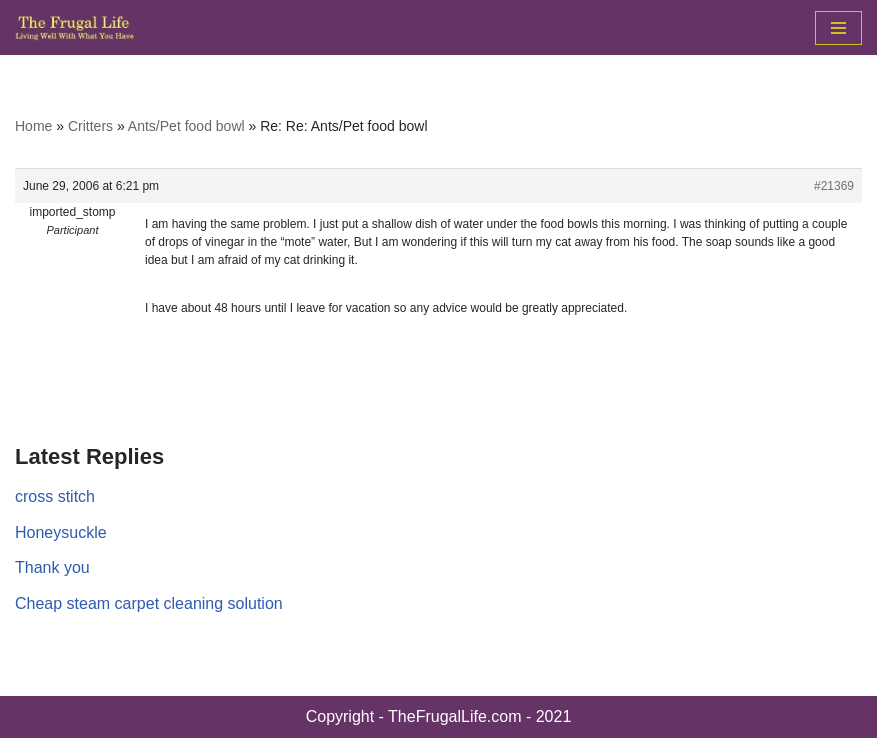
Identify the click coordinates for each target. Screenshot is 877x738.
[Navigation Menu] (838, 28)
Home (33, 126)
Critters (90, 126)
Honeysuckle (61, 532)
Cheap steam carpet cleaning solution (149, 603)
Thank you (52, 567)
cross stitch (55, 496)
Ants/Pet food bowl (186, 126)
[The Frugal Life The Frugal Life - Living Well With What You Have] (75, 27)
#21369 (834, 186)
